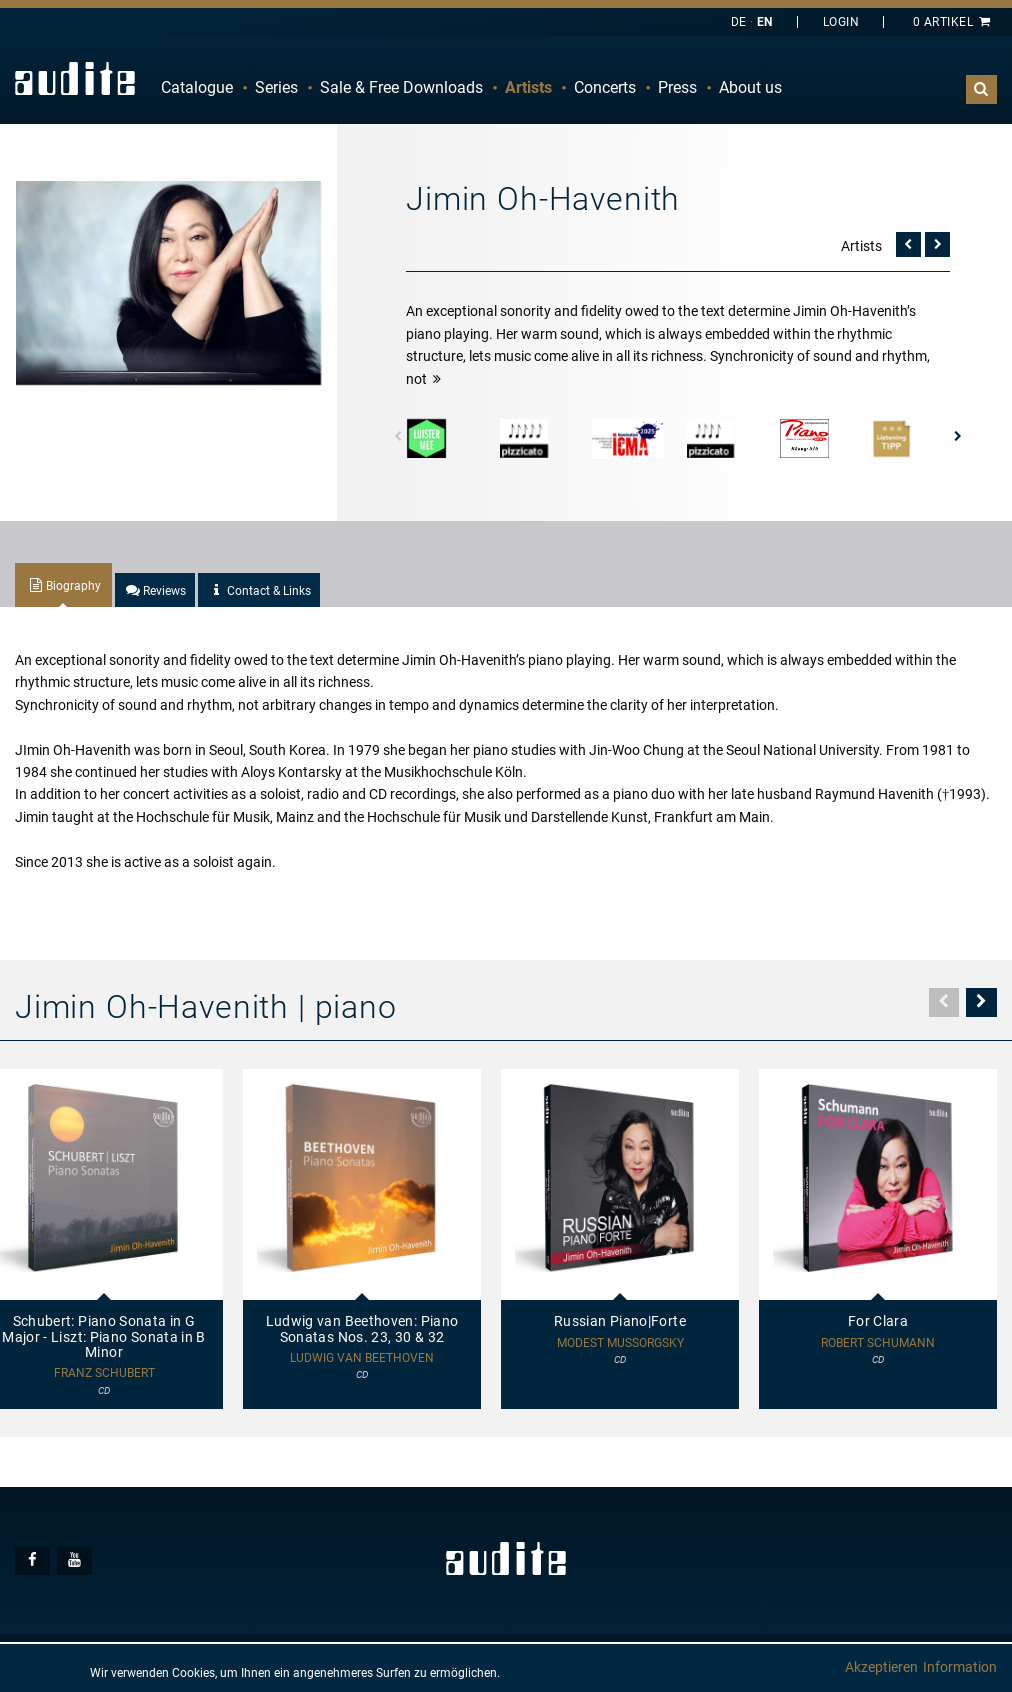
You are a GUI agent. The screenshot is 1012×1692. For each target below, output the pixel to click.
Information (960, 1667)
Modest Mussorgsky (620, 1343)
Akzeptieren (881, 1667)
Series (276, 87)
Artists (528, 87)
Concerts (605, 87)
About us (750, 87)
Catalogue (197, 87)
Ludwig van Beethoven (362, 1358)
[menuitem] (197, 88)
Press (677, 87)
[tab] (63, 585)
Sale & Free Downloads (401, 87)
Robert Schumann (878, 1343)
